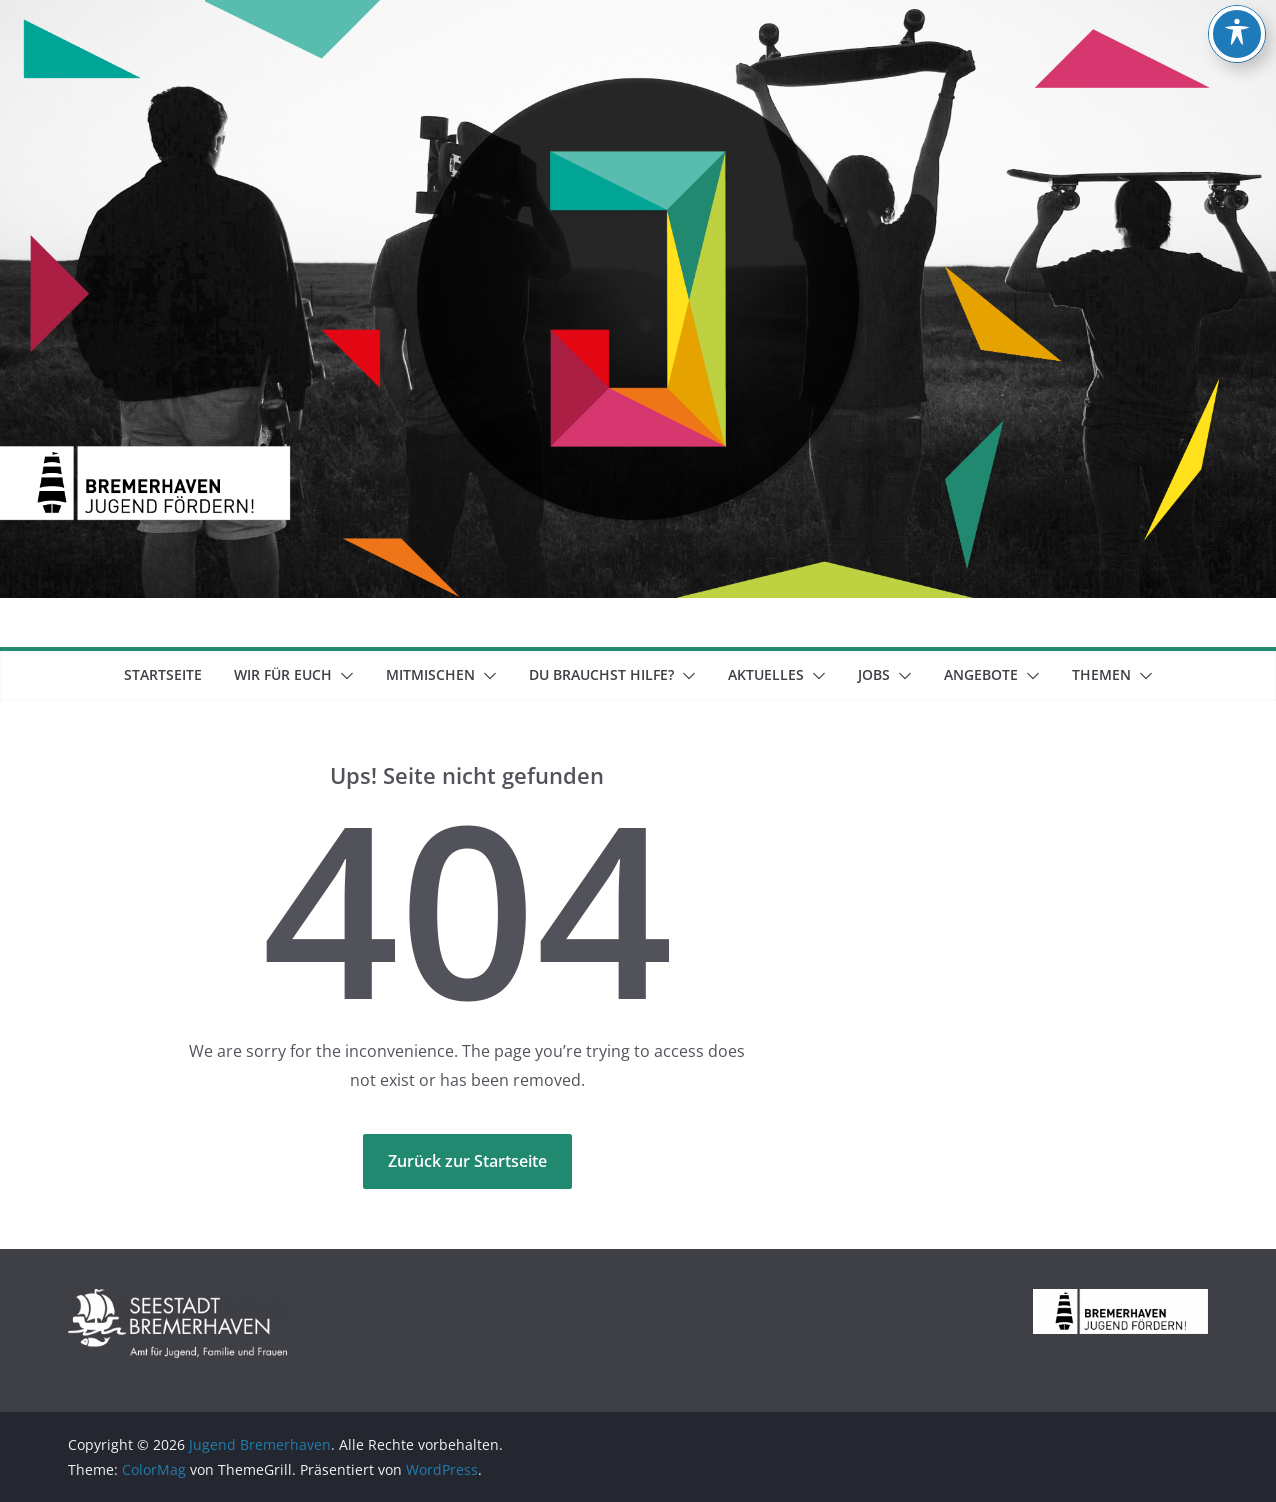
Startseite (163, 674)
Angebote (981, 674)
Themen (1101, 674)
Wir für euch (283, 674)
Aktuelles (766, 674)
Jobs (874, 674)
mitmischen (430, 674)
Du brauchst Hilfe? (601, 674)
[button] (343, 676)
